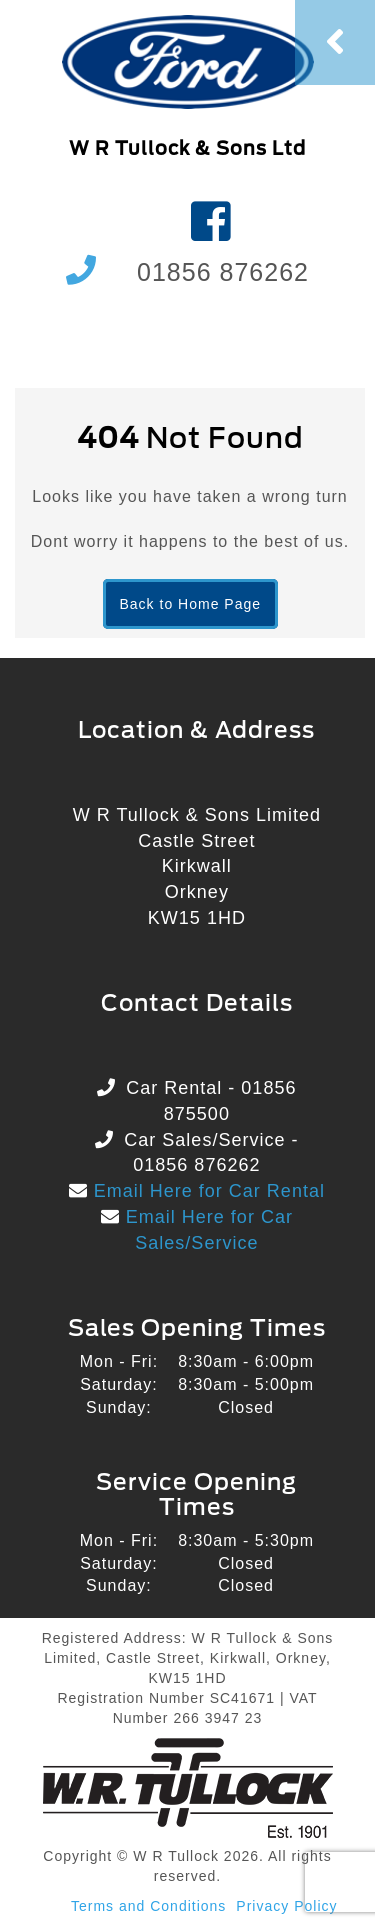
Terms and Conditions (148, 1906)
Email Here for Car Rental (206, 1191)
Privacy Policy (286, 1906)
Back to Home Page (191, 604)
